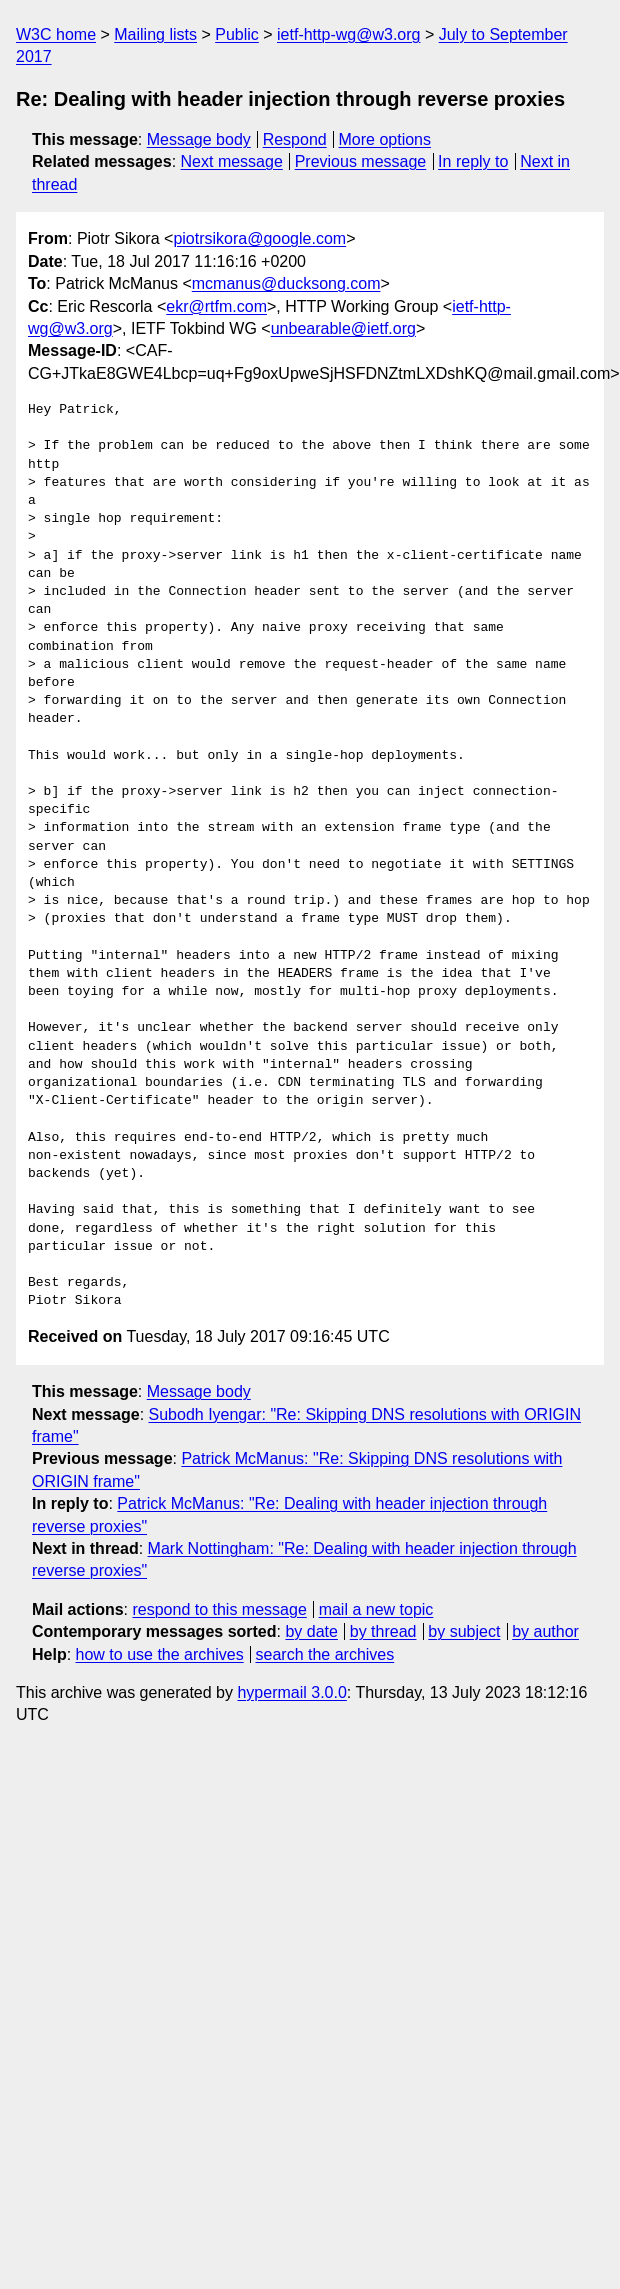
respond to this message (219, 1609)
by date (311, 1631)
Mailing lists (155, 34)
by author (545, 1631)
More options (385, 139)
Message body (199, 139)
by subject (464, 1631)
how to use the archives (160, 1654)
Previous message (361, 161)
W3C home (56, 34)
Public (237, 34)
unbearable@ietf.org (343, 328)
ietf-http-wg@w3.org (348, 34)
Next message (232, 161)
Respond (295, 139)
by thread (383, 1631)
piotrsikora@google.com (259, 238)
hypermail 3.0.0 (291, 1692)
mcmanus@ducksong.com (286, 283)
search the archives (325, 1654)
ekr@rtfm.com (216, 306)
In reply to (473, 161)
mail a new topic (376, 1609)
